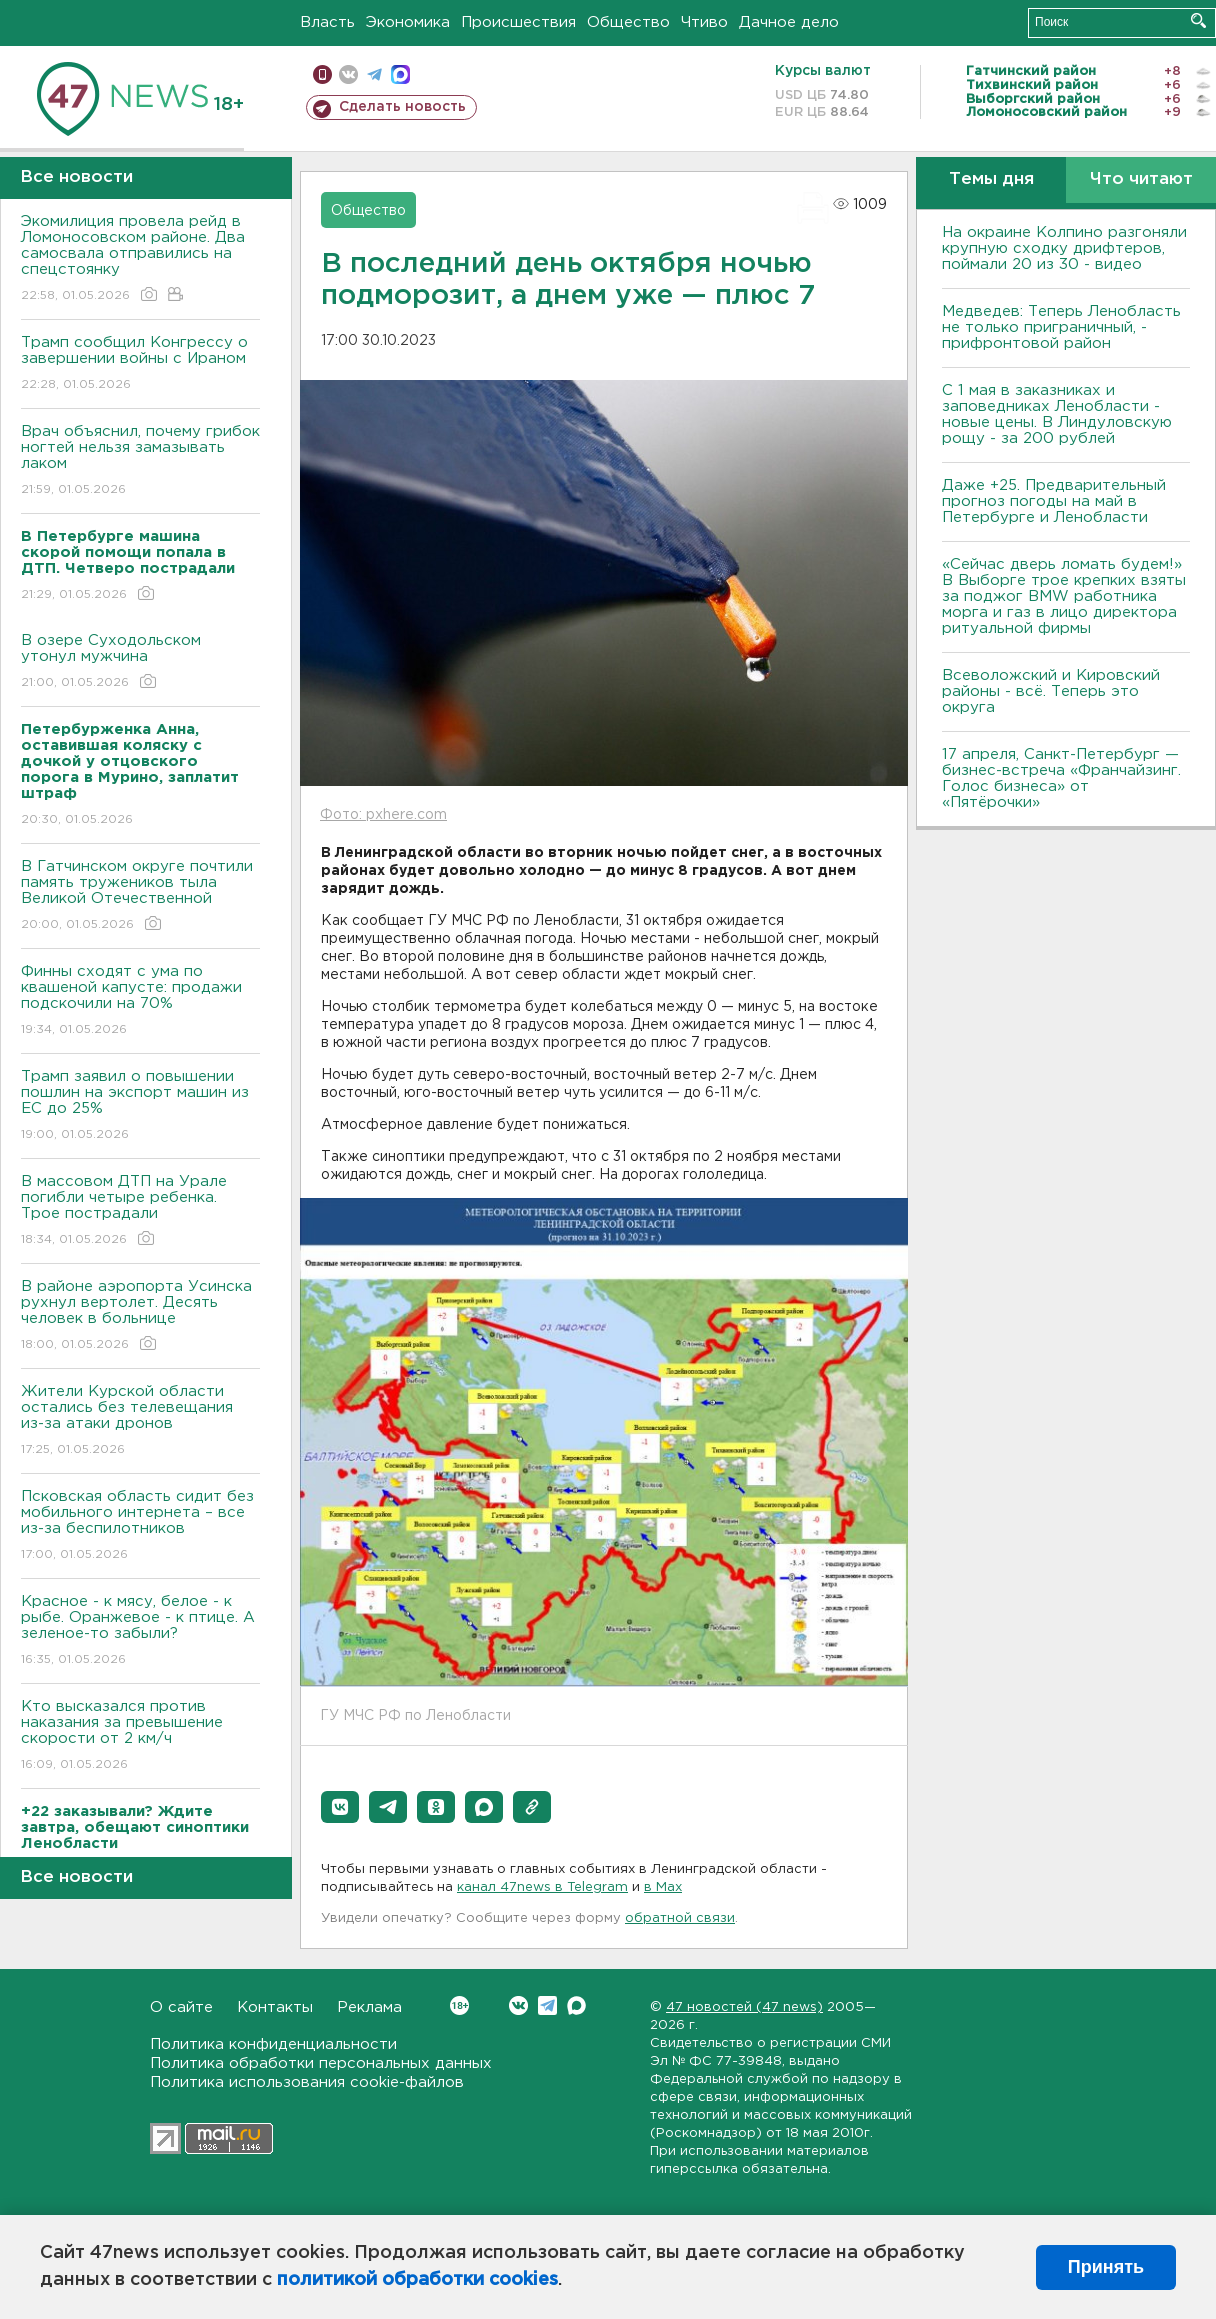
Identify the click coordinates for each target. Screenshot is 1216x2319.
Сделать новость (402, 107)
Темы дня (991, 179)
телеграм (374, 74)
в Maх (663, 1887)
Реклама (369, 2007)
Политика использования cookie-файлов (307, 2082)
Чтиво (704, 22)
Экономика (408, 22)
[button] (340, 1807)
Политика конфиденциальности (273, 2044)
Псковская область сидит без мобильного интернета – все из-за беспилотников (140, 1526)
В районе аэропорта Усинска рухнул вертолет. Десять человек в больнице (140, 1316)
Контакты (275, 2007)
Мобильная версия (322, 74)
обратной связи (680, 1918)
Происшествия (518, 22)
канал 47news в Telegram (542, 1887)
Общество (628, 22)
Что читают (1141, 179)
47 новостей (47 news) (744, 2007)
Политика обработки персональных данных (321, 2063)
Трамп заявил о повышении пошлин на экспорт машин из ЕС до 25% (140, 1106)
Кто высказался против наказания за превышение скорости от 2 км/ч (140, 1736)
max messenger (400, 74)
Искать (1198, 20)
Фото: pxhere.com (383, 815)
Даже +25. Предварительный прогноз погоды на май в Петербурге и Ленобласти (1054, 501)
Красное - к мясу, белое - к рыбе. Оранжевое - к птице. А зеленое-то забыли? (140, 1631)
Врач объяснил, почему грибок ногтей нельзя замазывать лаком (140, 461)
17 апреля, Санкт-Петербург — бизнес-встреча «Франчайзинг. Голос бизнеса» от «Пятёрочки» (1061, 778)
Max (576, 2005)
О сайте (181, 2007)
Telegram (547, 2005)
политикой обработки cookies (417, 2280)
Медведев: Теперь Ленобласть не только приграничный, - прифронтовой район (1061, 327)
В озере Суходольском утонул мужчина (140, 662)
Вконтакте (459, 2005)
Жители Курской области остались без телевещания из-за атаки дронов (140, 1421)
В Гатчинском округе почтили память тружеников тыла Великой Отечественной (140, 896)
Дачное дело (789, 22)
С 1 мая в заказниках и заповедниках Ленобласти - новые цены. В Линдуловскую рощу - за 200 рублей (1057, 414)
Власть (327, 22)
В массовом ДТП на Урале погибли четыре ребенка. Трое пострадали (140, 1211)
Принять (1106, 2267)
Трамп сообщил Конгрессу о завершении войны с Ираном (140, 364)
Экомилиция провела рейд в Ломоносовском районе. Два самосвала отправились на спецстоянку (140, 259)
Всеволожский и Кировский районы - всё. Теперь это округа (1051, 691)
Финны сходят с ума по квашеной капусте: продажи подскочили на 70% (140, 1001)
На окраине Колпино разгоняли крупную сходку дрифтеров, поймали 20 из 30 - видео (1064, 248)
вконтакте (348, 74)
